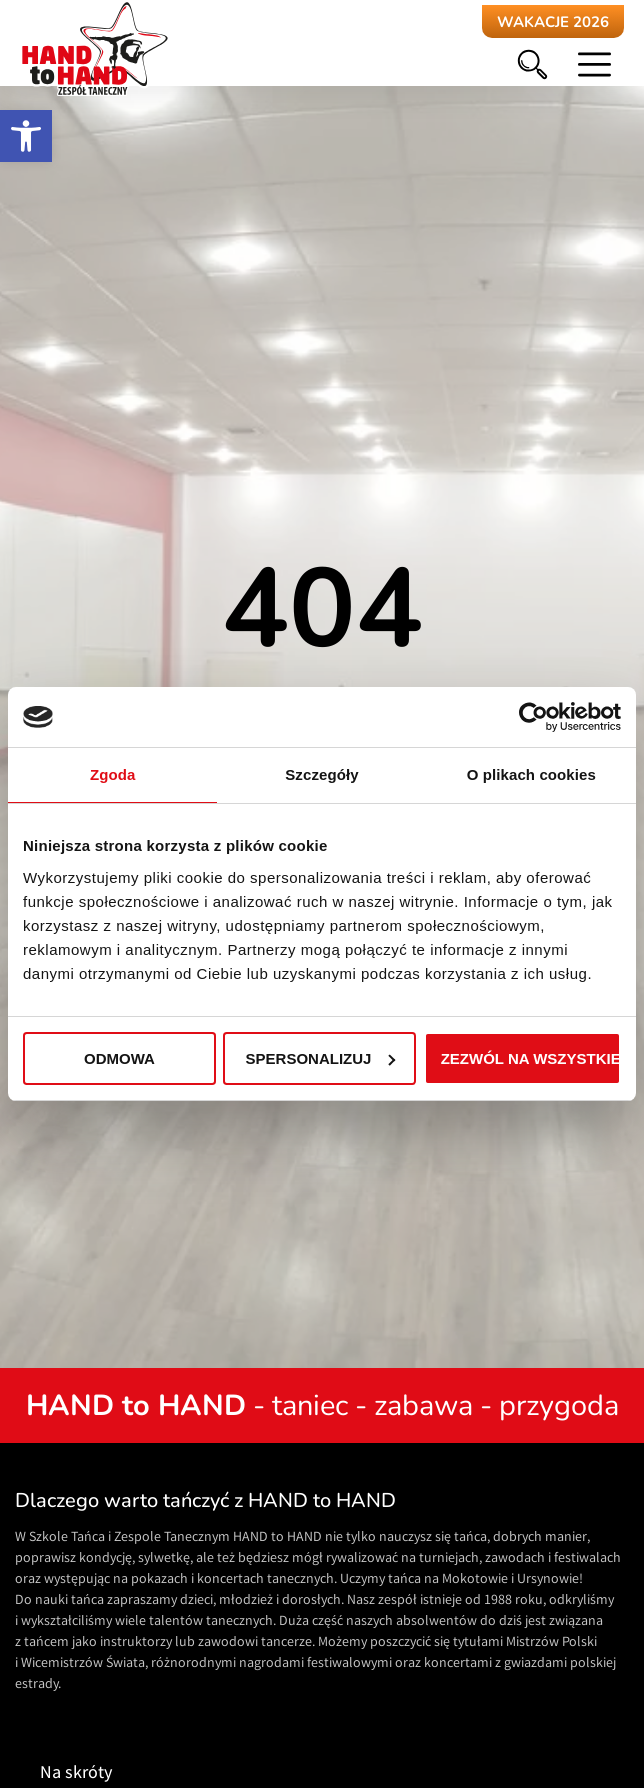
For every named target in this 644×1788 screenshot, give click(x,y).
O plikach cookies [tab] (531, 774)
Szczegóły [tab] (321, 774)
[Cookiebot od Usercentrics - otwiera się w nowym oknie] (533, 717)
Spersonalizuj (321, 1058)
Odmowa (119, 1058)
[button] (26, 136)
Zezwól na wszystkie (531, 1058)
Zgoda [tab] (113, 774)
